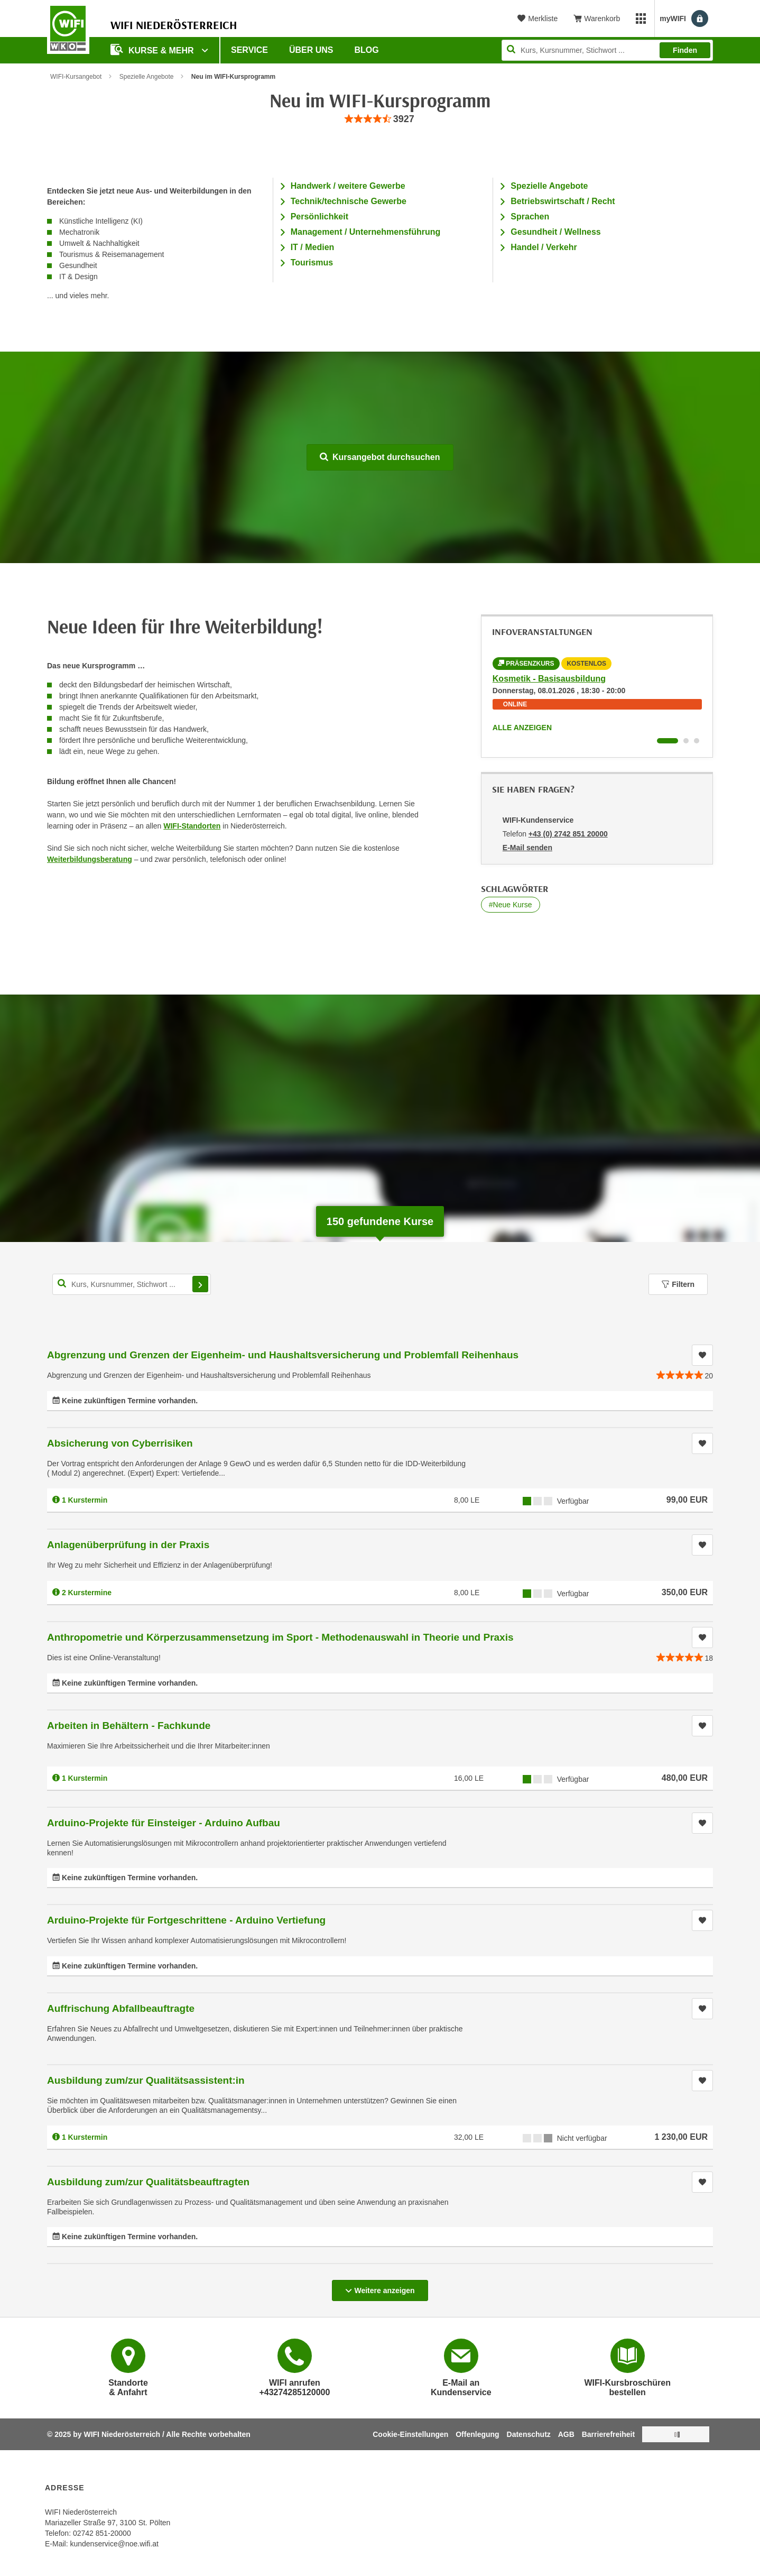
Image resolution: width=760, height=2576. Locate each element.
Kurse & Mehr (153, 49)
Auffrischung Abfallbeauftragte (120, 2008)
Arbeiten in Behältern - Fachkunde (128, 1725)
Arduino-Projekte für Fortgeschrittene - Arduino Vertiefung (186, 1920)
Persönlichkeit (319, 216)
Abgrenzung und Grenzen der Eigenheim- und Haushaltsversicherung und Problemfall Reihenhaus (282, 1354)
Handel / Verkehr (544, 247)
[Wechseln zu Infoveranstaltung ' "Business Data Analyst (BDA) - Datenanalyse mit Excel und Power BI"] (696, 740)
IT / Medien (313, 247)
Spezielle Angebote (146, 76)
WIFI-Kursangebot (75, 76)
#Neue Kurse (510, 904)
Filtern (678, 1284)
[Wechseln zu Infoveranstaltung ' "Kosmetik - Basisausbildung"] (667, 740)
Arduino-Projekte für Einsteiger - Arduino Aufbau (163, 1822)
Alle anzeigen (522, 727)
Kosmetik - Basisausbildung (549, 678)
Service (249, 49)
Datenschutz (529, 2434)
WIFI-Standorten (191, 826)
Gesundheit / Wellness (555, 231)
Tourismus (312, 262)
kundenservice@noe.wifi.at (114, 2544)
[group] (380, 119)
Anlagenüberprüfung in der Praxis (128, 1544)
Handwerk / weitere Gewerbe (348, 185)
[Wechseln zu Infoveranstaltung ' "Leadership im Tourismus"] (686, 740)
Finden (685, 50)
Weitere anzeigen (379, 2287)
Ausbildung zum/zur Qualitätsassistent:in (146, 2080)
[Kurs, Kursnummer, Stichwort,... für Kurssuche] (131, 1284)
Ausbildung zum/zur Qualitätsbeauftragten (148, 2181)
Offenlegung (477, 2434)
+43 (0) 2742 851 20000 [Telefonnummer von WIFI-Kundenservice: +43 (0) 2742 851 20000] (568, 834)
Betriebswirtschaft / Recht (563, 201)
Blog (367, 49)
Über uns (311, 49)
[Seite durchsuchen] (607, 50)
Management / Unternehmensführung (366, 231)
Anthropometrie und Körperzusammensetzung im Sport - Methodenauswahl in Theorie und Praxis (280, 1637)
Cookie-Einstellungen (410, 2434)
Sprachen (530, 216)
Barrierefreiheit (608, 2434)
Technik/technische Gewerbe (348, 201)
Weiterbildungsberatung (89, 859)
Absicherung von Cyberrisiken (120, 1443)
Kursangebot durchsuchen (380, 457)
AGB (566, 2434)
